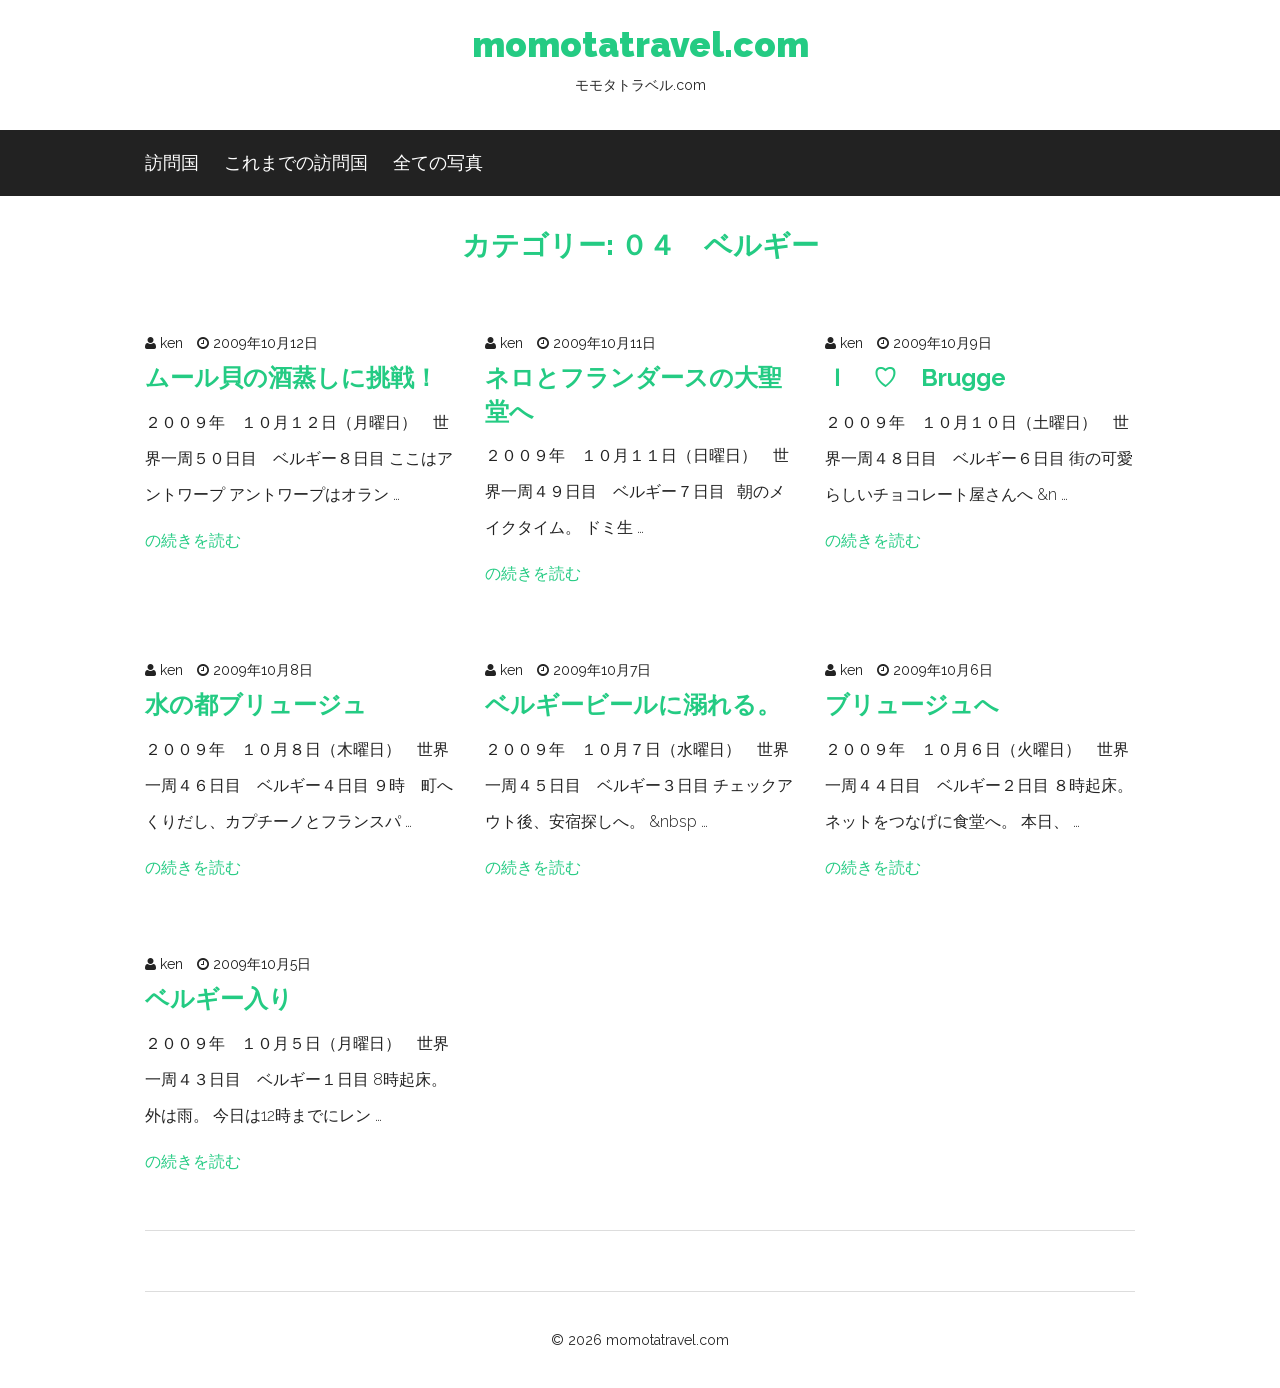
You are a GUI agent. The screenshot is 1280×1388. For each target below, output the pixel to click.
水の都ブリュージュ (256, 704)
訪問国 (172, 162)
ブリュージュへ (912, 704)
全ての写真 (438, 162)
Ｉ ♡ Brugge (915, 377)
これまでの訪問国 (296, 162)
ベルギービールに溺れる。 (633, 704)
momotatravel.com (640, 65)
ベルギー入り (219, 998)
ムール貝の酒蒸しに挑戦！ (291, 377)
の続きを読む (193, 540)
